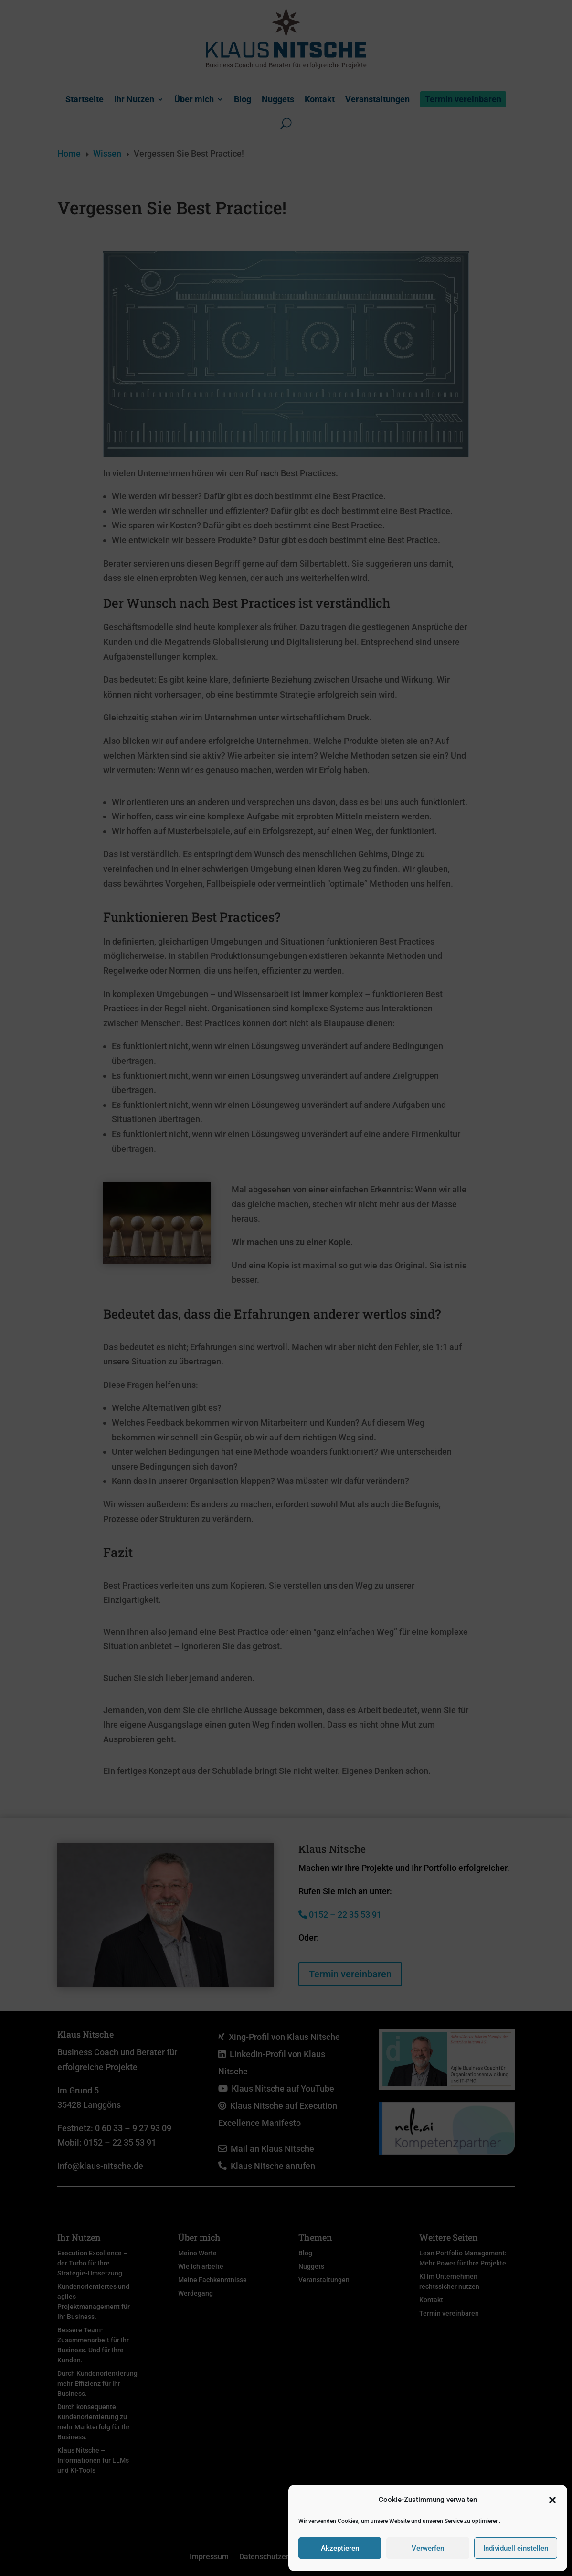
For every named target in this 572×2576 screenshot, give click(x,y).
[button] (552, 2500)
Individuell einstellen (515, 2548)
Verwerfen (428, 2548)
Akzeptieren (340, 2548)
